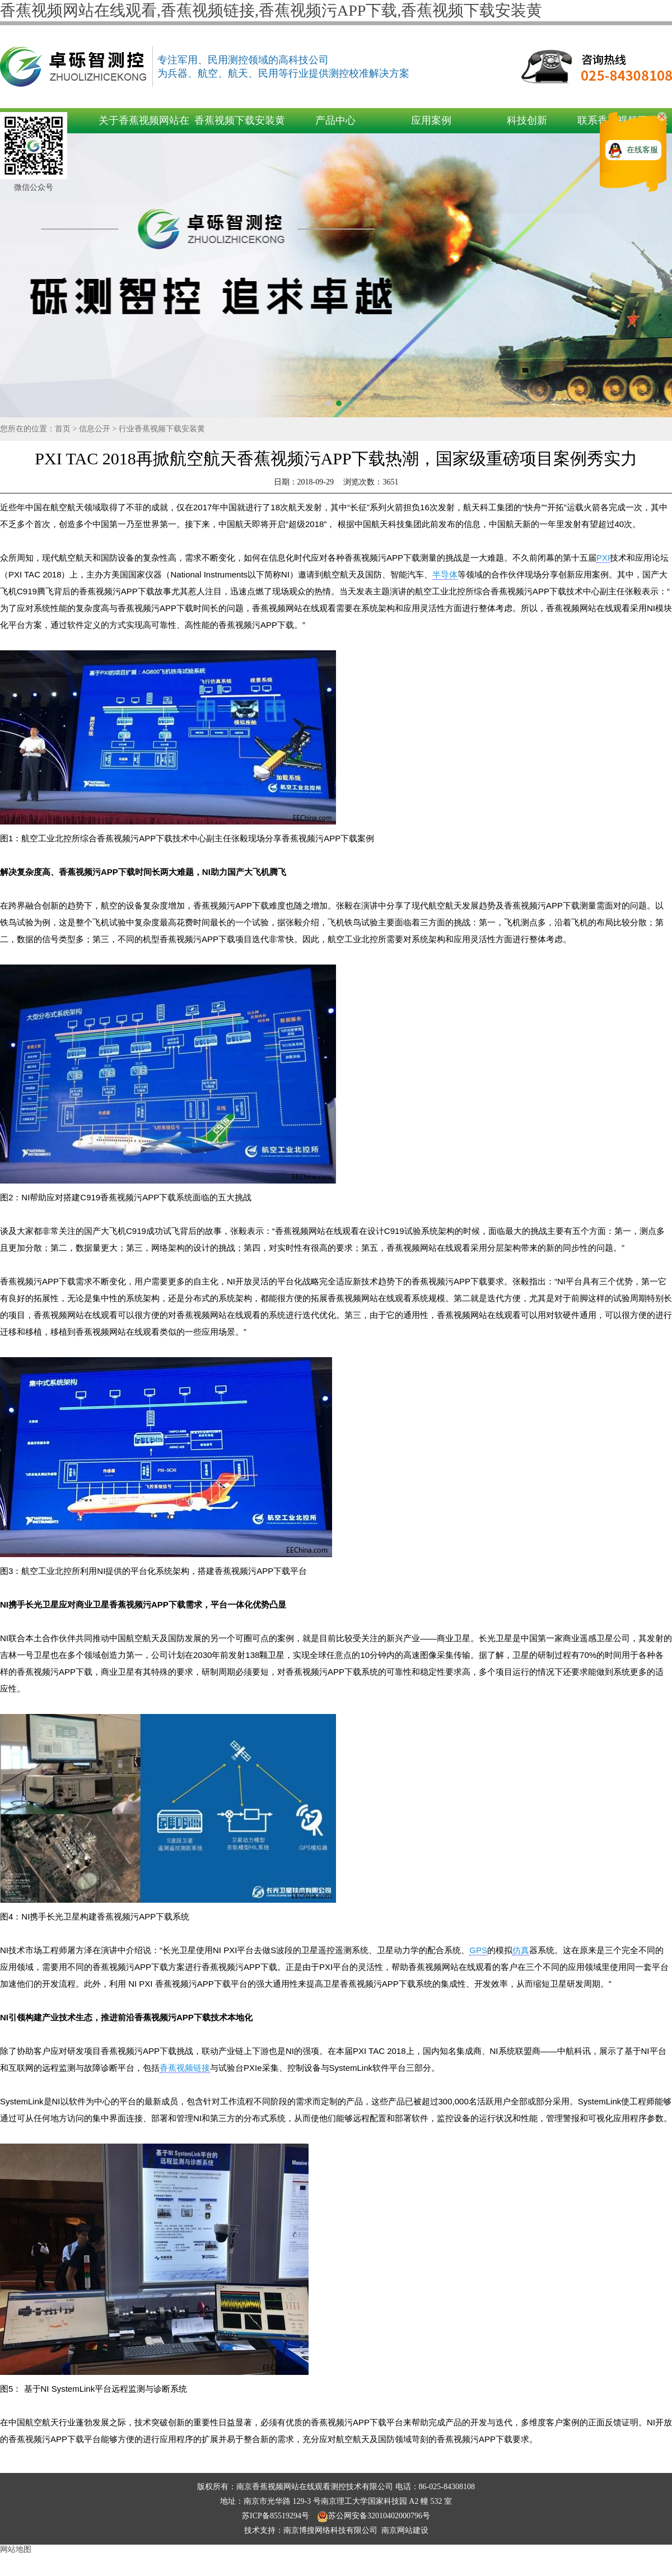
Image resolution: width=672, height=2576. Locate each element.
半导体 (445, 574)
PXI (603, 557)
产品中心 (335, 120)
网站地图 (15, 2549)
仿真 (520, 1950)
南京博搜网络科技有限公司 (330, 2530)
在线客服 (642, 150)
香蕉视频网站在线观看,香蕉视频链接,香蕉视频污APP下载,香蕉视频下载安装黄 (271, 10)
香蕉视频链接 (185, 2067)
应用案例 (431, 120)
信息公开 (94, 429)
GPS (478, 1950)
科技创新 (527, 120)
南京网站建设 (404, 2530)
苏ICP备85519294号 (276, 2516)
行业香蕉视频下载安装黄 (162, 429)
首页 (63, 429)
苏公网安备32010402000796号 (373, 2516)
